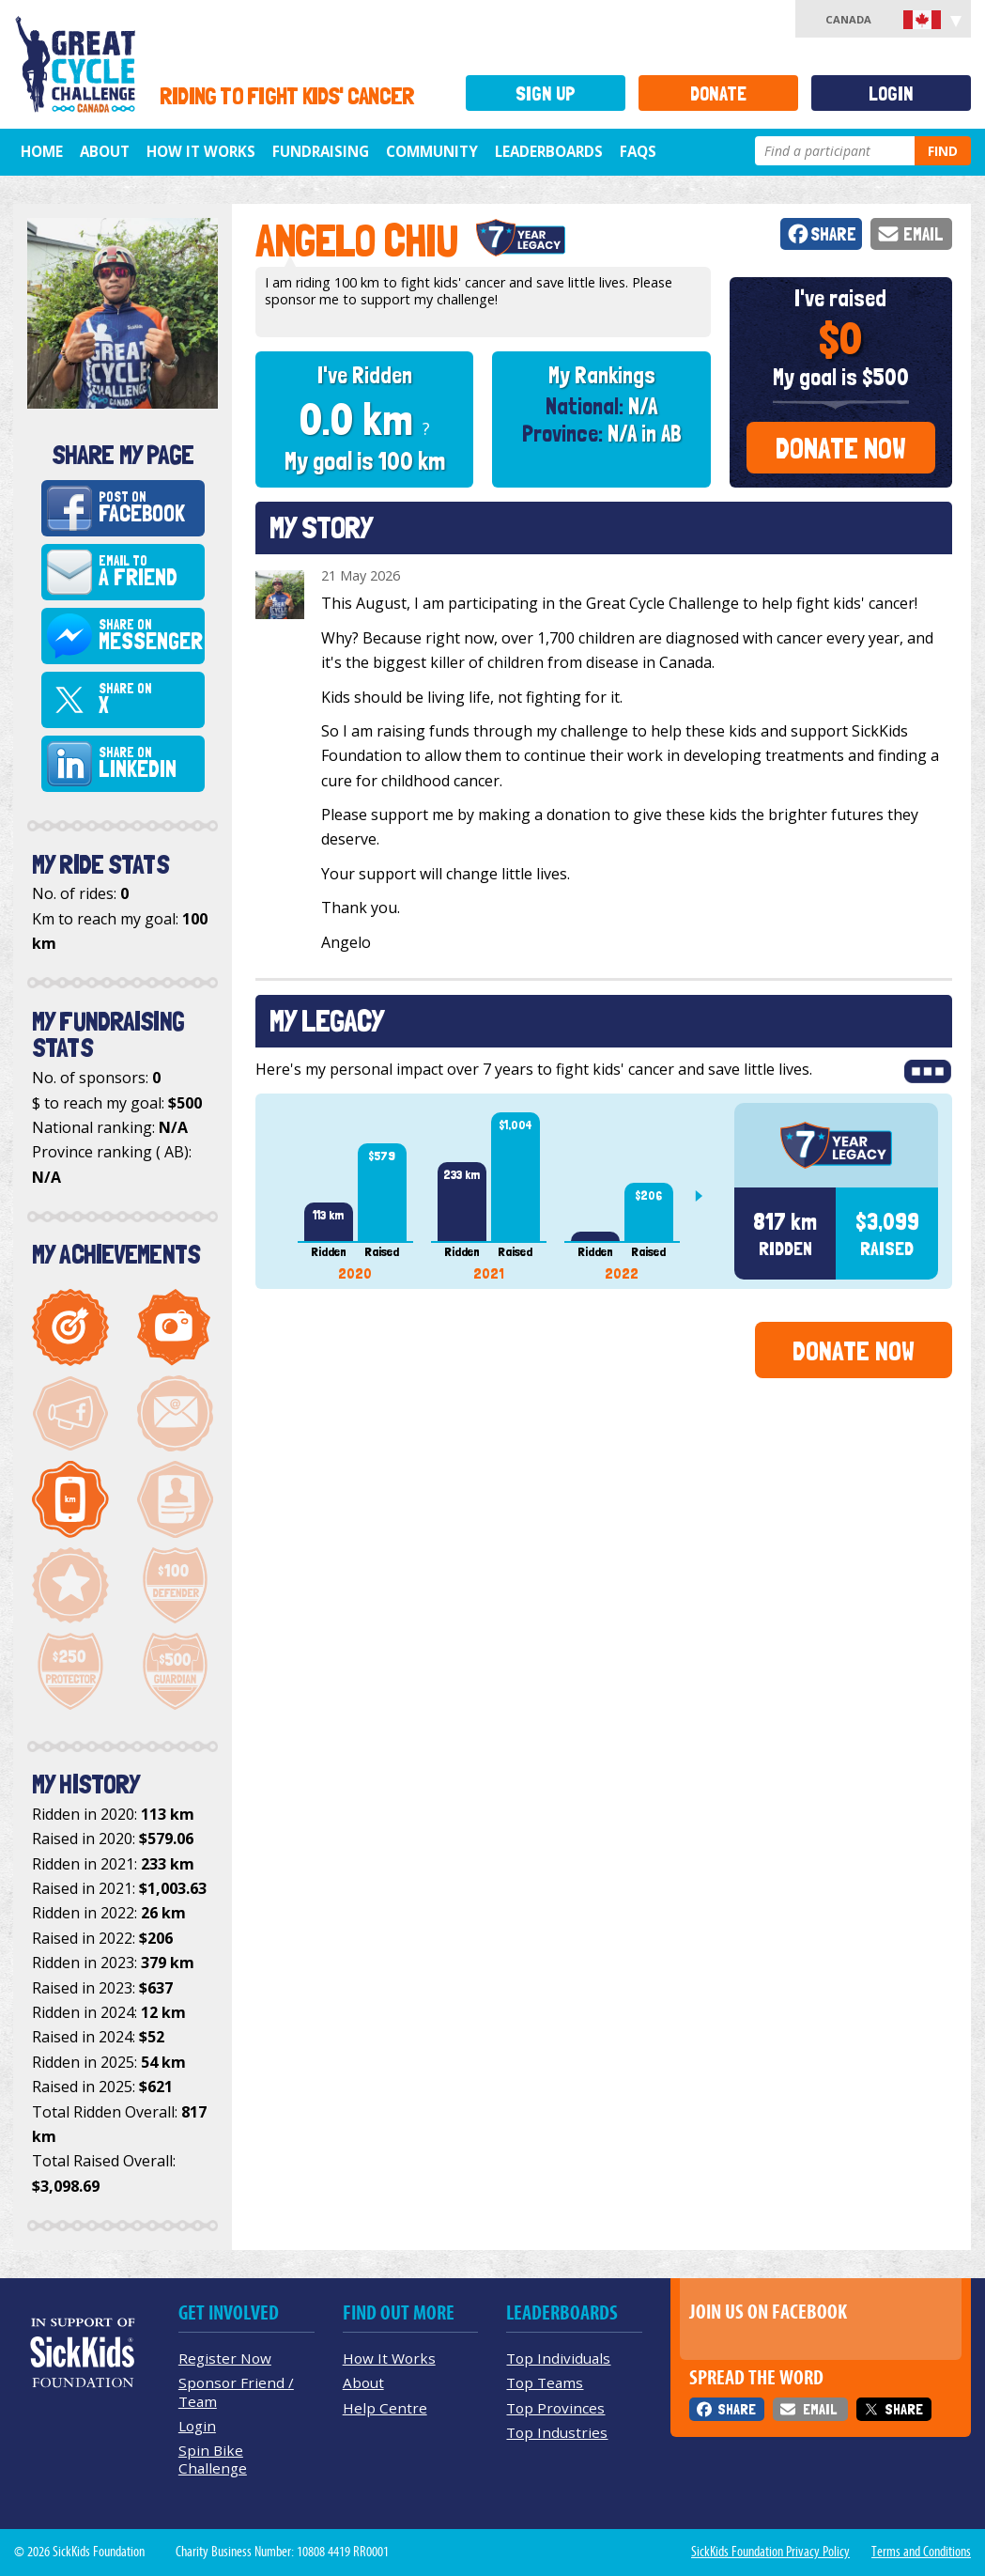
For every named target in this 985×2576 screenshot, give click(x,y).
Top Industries (557, 2432)
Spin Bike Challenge (212, 2459)
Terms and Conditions (921, 2551)
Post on (149, 508)
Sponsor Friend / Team (236, 2391)
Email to (149, 572)
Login (891, 93)
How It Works (200, 151)
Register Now (224, 2358)
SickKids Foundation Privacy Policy (770, 2551)
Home (42, 151)
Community (432, 151)
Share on (151, 636)
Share (833, 234)
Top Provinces (555, 2407)
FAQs (638, 151)
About (105, 151)
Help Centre (385, 2407)
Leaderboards (549, 151)
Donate (718, 93)
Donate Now (841, 448)
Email (923, 234)
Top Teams (544, 2382)
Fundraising (320, 151)
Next (706, 1195)
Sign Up (546, 93)
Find (943, 151)
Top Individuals (558, 2358)
